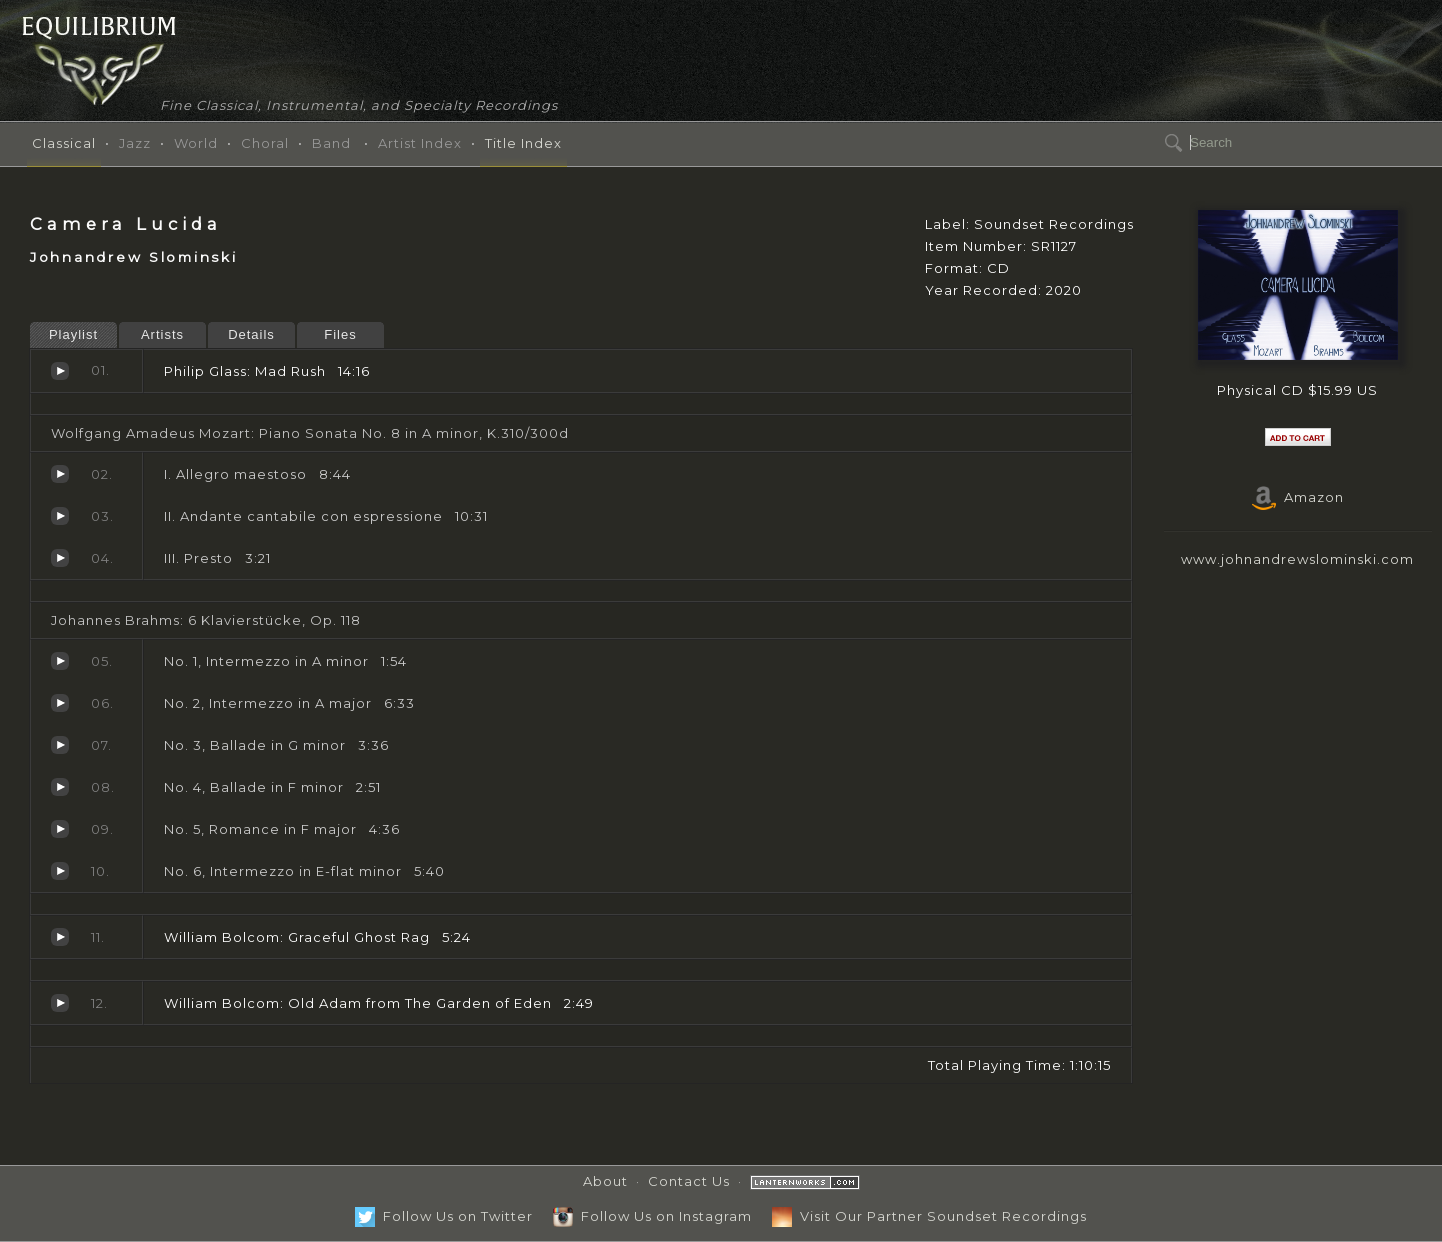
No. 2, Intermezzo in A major (60, 703)
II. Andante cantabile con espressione (60, 516)
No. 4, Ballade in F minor (60, 787)
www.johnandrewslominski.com (1297, 559)
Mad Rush (60, 371)
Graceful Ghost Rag (60, 937)
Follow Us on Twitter (444, 1216)
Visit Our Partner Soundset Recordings (929, 1216)
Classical (64, 143)
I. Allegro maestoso (60, 474)
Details (251, 334)
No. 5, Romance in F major (60, 829)
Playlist (73, 334)
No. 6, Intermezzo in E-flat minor (60, 871)
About (605, 1181)
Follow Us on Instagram (652, 1216)
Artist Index (420, 143)
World (196, 143)
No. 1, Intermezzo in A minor (60, 661)
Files (340, 334)
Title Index (523, 143)
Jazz (135, 143)
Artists (162, 334)
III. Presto (60, 558)
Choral (265, 143)
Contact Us (689, 1181)
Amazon (1298, 497)
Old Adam (60, 1003)
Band (331, 143)
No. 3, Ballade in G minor (60, 745)
